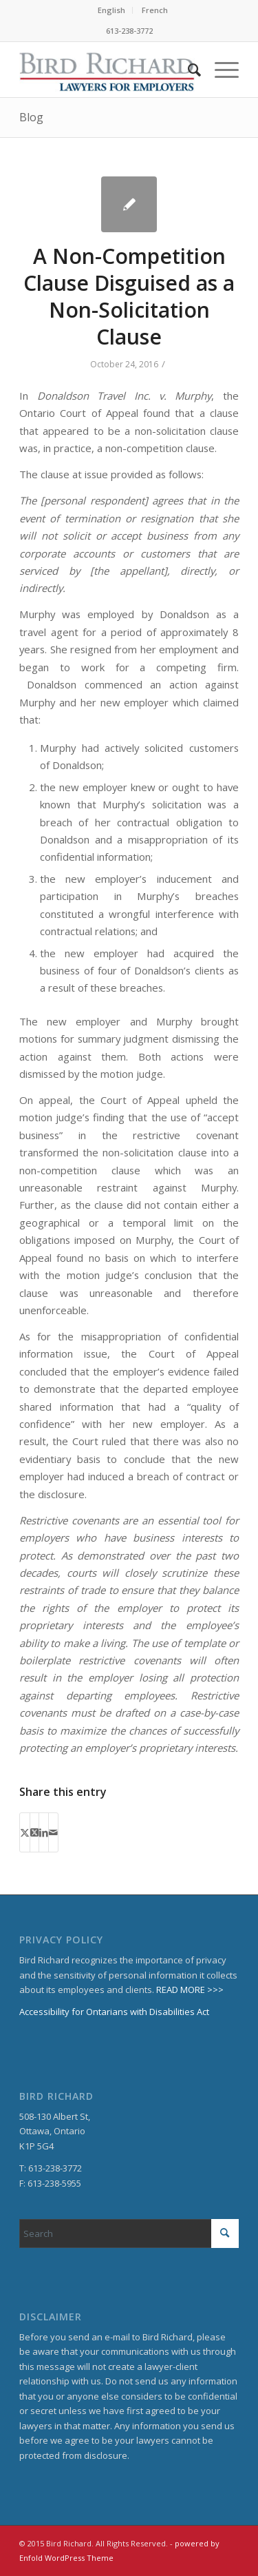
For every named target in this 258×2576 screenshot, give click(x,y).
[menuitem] (112, 10)
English (111, 10)
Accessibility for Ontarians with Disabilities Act (114, 2011)
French (155, 10)
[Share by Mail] (53, 1832)
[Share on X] (25, 1832)
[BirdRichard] (107, 69)
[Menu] (220, 69)
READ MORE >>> (190, 1989)
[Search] (187, 69)
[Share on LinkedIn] (43, 1832)
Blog (31, 117)
